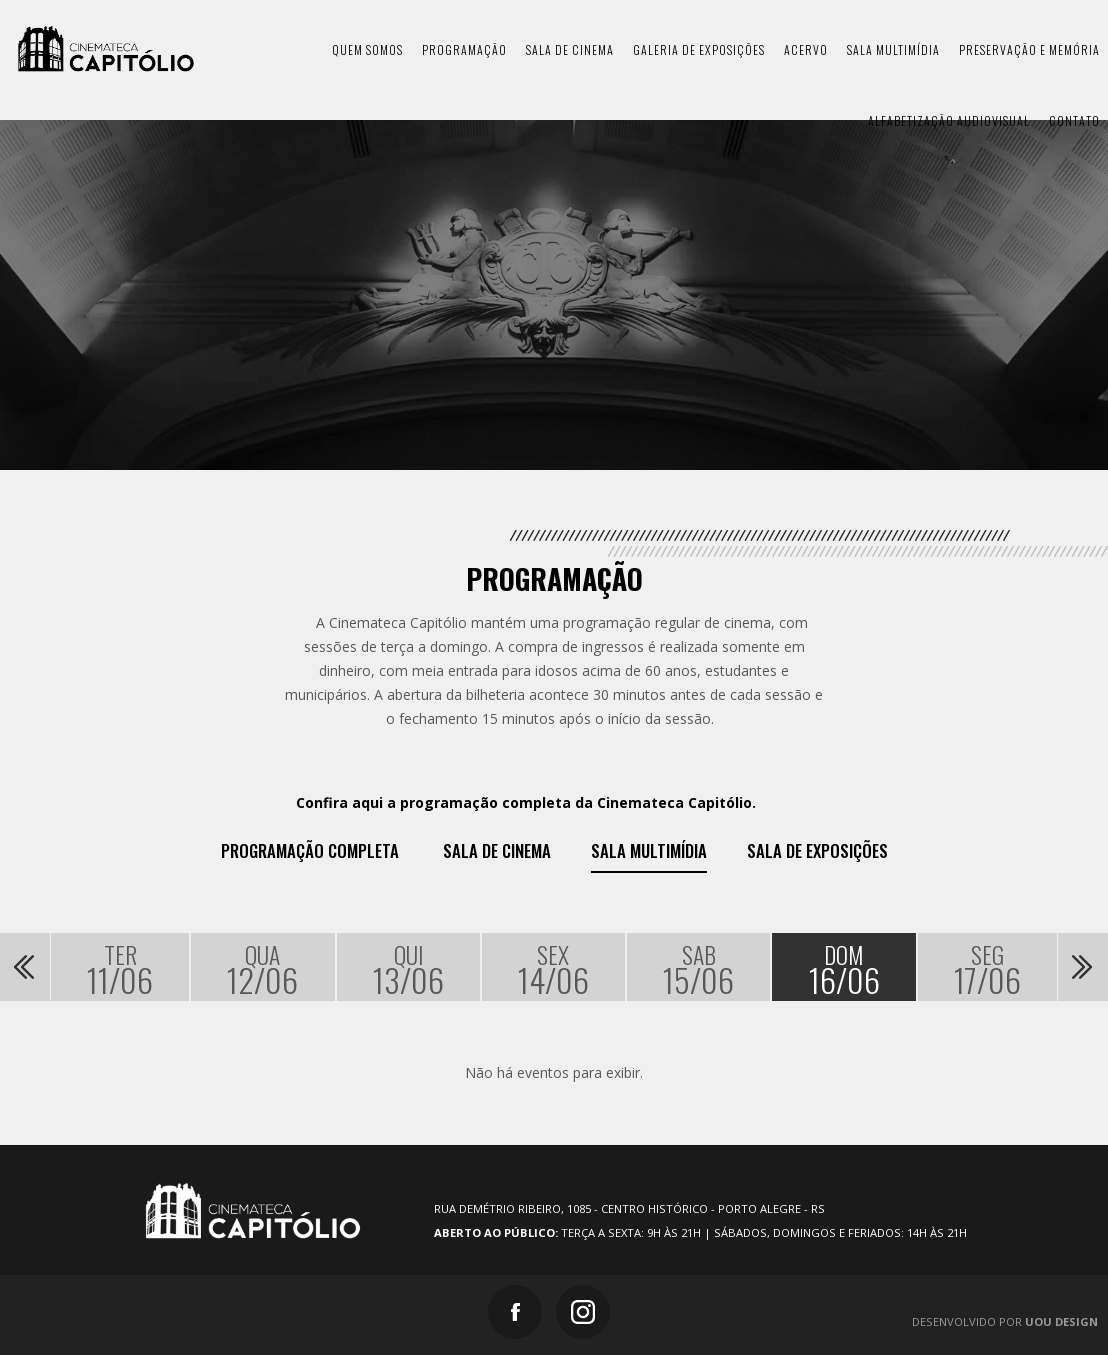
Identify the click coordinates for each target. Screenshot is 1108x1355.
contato (1074, 120)
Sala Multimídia (649, 851)
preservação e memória (1029, 49)
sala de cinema (570, 49)
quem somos (367, 49)
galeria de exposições (699, 49)
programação (464, 49)
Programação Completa (310, 851)
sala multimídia (893, 49)
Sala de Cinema (497, 851)
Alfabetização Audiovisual (949, 120)
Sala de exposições (817, 851)
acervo (806, 49)
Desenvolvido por (1005, 1321)
